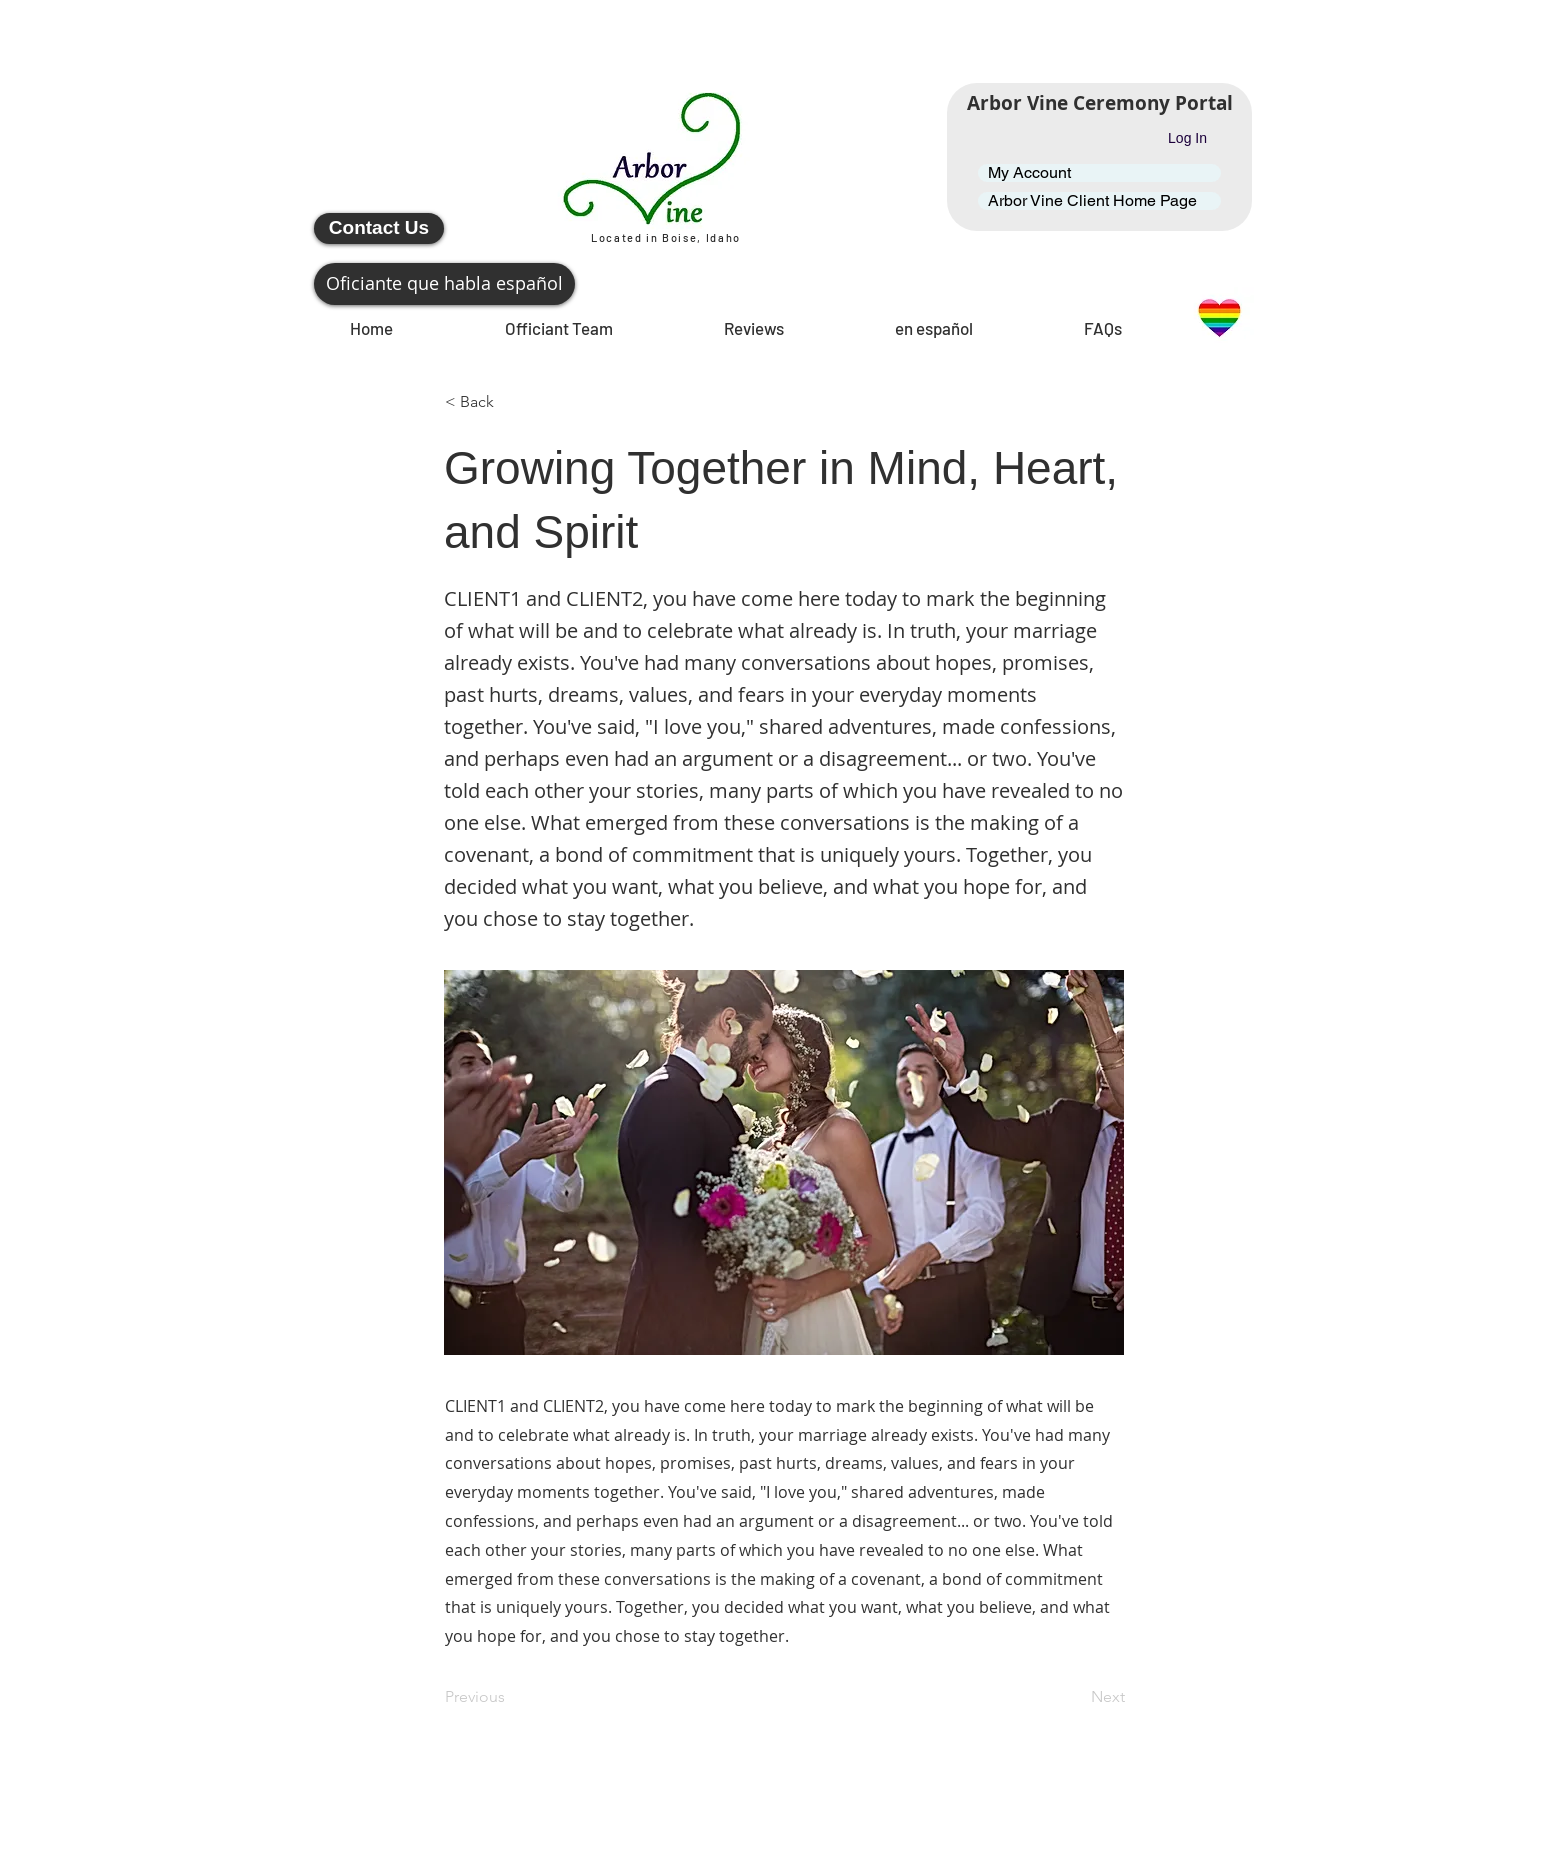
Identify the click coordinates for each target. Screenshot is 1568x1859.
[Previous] (511, 1697)
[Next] (1075, 1697)
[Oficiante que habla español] (444, 284)
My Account (1029, 173)
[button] (511, 402)
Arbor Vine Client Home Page (1092, 201)
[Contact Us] (379, 228)
